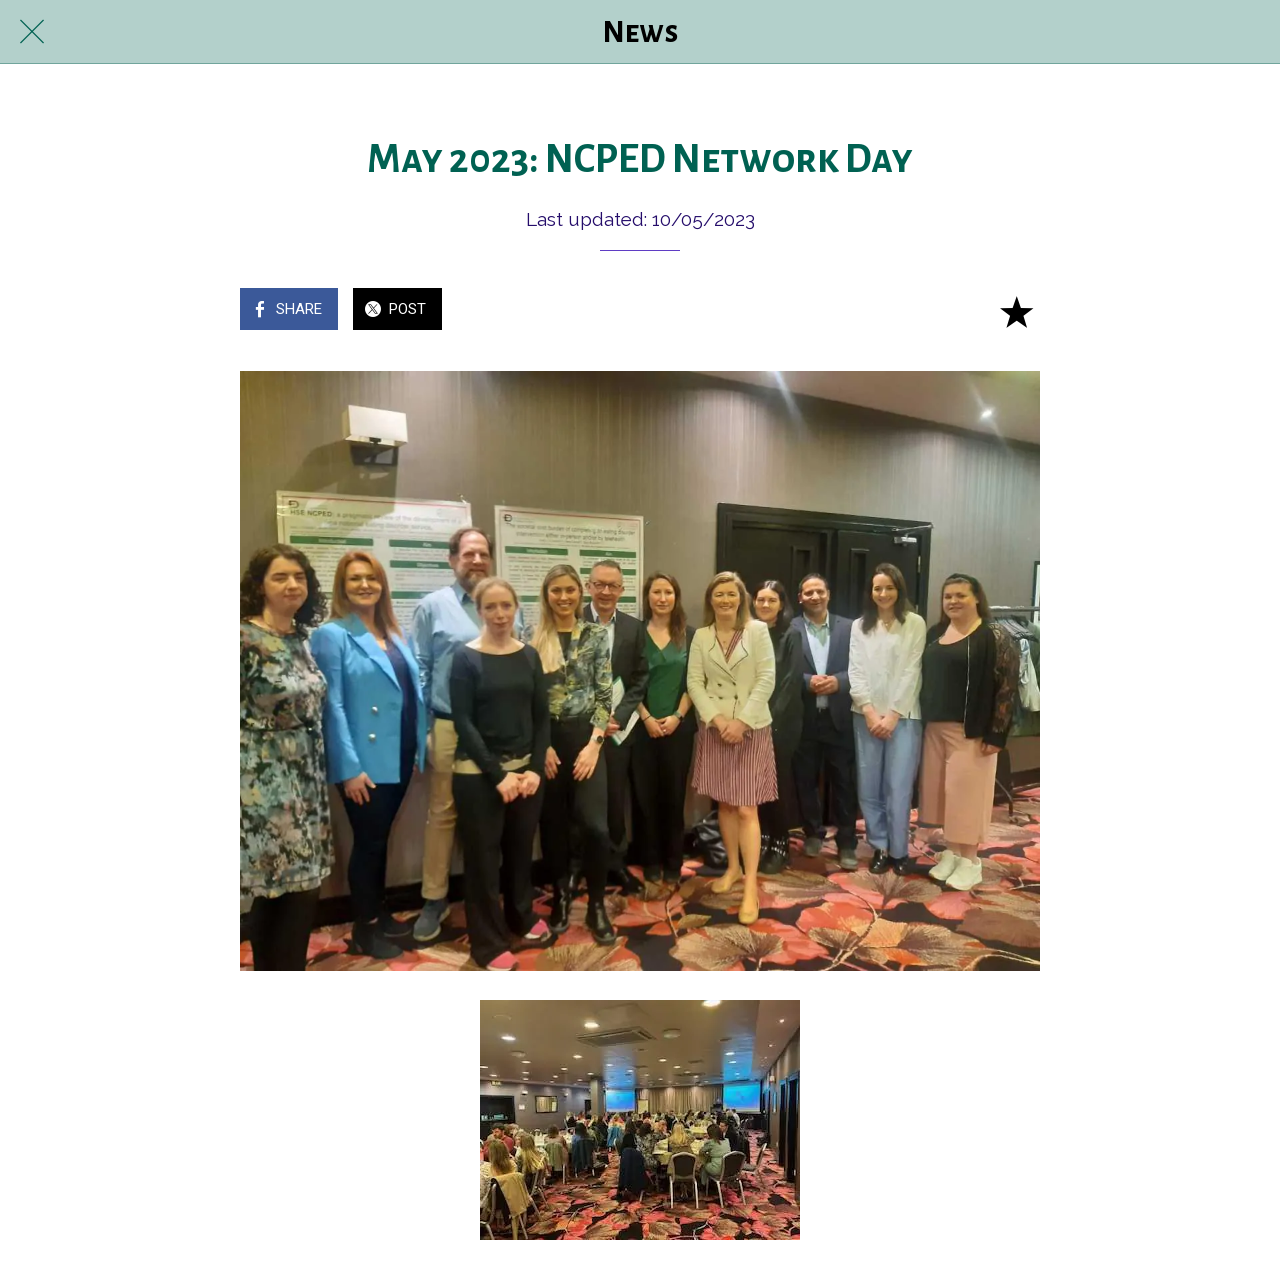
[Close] (32, 32)
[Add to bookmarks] (1016, 311)
